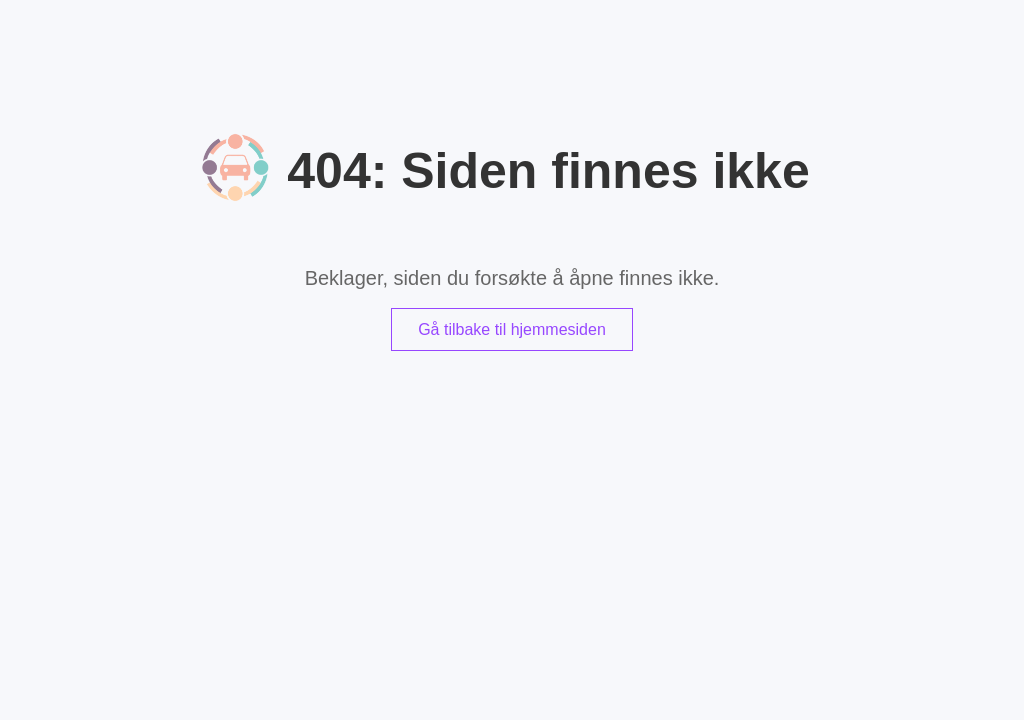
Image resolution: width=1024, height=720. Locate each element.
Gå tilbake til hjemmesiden (512, 329)
